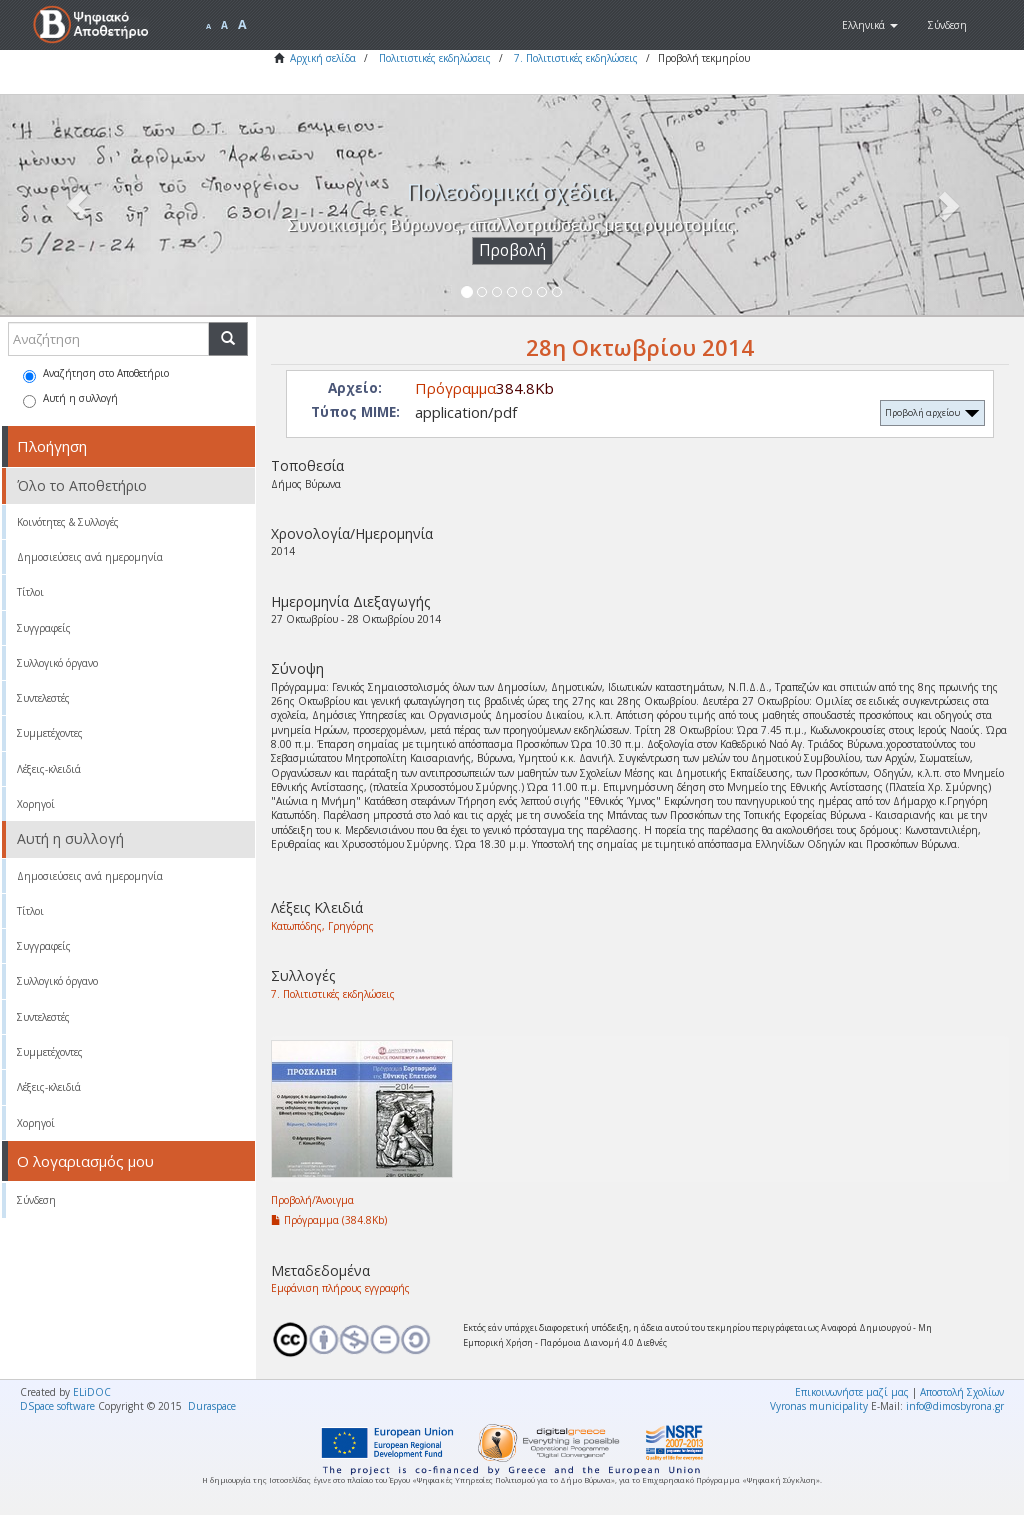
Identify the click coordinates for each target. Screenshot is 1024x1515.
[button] (870, 25)
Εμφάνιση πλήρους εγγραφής (340, 1288)
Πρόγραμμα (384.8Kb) (329, 1220)
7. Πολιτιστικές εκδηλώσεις (576, 58)
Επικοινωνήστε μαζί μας (852, 1392)
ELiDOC (92, 1392)
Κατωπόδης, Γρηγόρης (322, 926)
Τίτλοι (30, 592)
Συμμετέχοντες (50, 733)
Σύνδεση (36, 1200)
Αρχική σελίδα (323, 58)
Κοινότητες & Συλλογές (68, 522)
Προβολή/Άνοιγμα (312, 1200)
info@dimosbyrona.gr (955, 1406)
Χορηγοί (36, 804)
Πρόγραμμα (455, 388)
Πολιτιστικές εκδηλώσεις (435, 58)
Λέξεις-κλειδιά (49, 769)
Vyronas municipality (819, 1406)
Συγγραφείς (44, 628)
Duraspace (212, 1406)
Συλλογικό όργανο (57, 663)
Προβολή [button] (512, 250)
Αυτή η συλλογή (70, 399)
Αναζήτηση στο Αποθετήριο (96, 374)
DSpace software (57, 1406)
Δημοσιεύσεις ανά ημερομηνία (90, 557)
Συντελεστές (43, 698)
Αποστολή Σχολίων (962, 1392)
